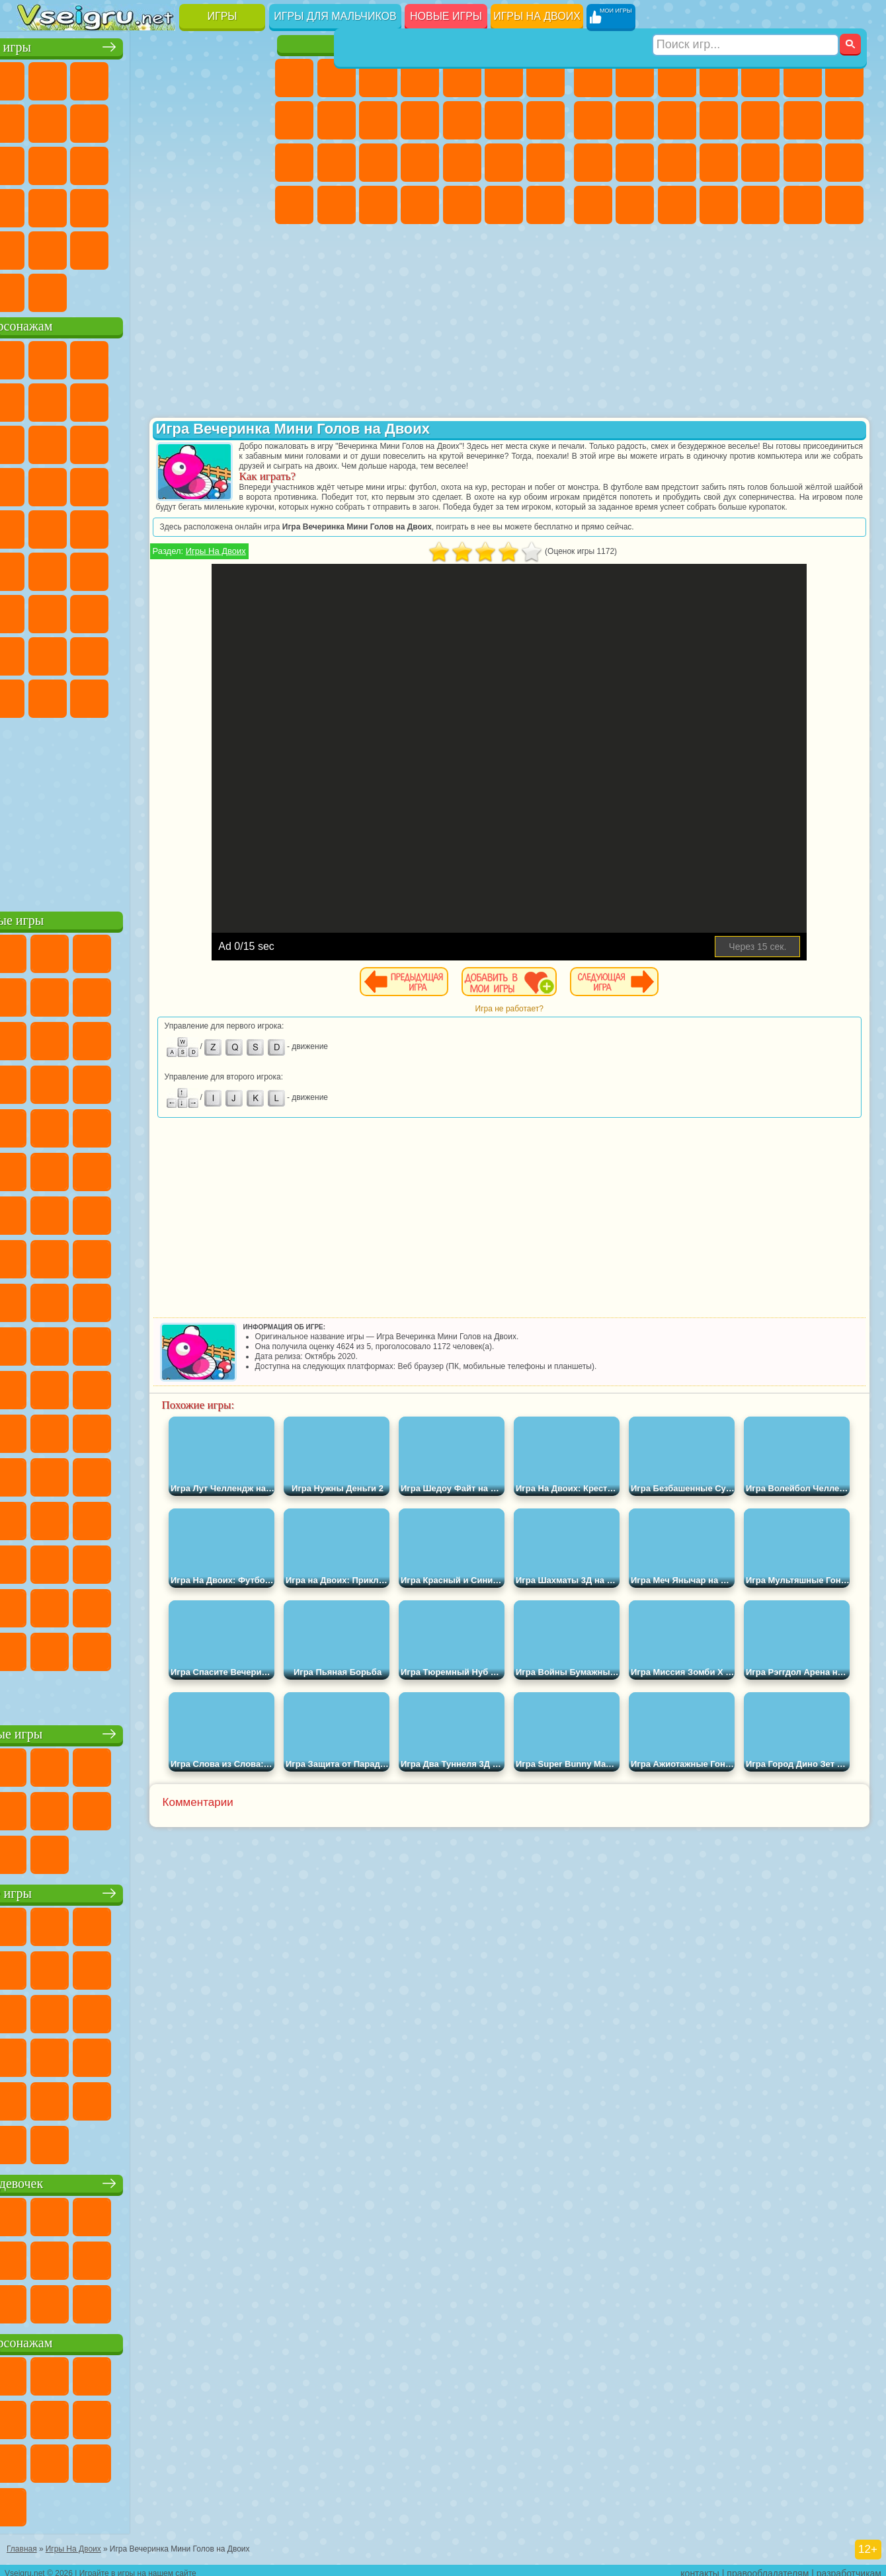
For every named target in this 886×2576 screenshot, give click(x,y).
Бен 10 (635, 205)
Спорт (162, 120)
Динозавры (37, 205)
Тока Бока (121, 653)
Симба (204, 653)
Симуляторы (121, 78)
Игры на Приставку (204, 289)
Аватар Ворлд (162, 653)
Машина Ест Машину (844, 162)
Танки (719, 78)
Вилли (37, 357)
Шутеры (760, 205)
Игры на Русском (204, 162)
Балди (79, 611)
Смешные (204, 120)
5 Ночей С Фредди (246, 357)
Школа (204, 247)
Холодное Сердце (378, 120)
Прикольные (79, 205)
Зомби (760, 78)
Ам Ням (121, 441)
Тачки (246, 441)
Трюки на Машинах (204, 205)
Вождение (37, 289)
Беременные (336, 162)
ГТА (593, 205)
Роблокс (204, 611)
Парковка (593, 78)
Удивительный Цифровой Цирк (246, 695)
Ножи (246, 162)
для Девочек (79, 78)
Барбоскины (121, 484)
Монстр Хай (504, 78)
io (246, 120)
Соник (79, 484)
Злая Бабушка (204, 399)
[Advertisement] (144, 809)
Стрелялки (844, 205)
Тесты (462, 78)
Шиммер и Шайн (121, 526)
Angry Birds (79, 441)
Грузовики (760, 120)
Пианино (504, 205)
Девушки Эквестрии (336, 78)
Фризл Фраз (37, 526)
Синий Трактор (37, 568)
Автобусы (719, 205)
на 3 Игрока (79, 247)
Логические (79, 162)
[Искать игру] (746, 17)
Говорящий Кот (162, 357)
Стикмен (719, 120)
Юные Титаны (246, 526)
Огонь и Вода (378, 78)
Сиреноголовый (121, 568)
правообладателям (768, 2566)
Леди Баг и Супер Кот (162, 399)
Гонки (844, 120)
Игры (222, 16)
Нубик (246, 611)
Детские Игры (162, 78)
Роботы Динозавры (719, 162)
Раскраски (294, 120)
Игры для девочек (422, 44)
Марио (204, 484)
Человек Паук (246, 484)
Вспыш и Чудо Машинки (37, 484)
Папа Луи (294, 162)
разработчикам (849, 2566)
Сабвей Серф (37, 441)
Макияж (545, 162)
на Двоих (204, 78)
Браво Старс (204, 568)
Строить (162, 289)
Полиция (677, 162)
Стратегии (677, 78)
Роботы (635, 162)
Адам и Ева (79, 526)
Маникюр (462, 162)
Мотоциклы (677, 120)
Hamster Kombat (204, 695)
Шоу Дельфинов (162, 441)
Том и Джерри (204, 526)
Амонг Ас (162, 568)
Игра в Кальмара (246, 568)
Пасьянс (162, 162)
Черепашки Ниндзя (635, 120)
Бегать (803, 205)
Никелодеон (121, 247)
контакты (699, 2566)
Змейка (246, 205)
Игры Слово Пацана (246, 653)
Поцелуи (545, 120)
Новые (37, 78)
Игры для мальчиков (335, 16)
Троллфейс (121, 399)
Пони (294, 78)
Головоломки (37, 247)
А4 (37, 611)
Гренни (121, 611)
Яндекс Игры (37, 120)
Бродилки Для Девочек (545, 78)
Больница (420, 162)
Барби (420, 78)
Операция (504, 162)
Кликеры (121, 162)
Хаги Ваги (162, 611)
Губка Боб (79, 357)
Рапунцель (378, 162)
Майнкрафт (844, 78)
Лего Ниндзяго (204, 357)
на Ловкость (246, 78)
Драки (803, 120)
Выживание (760, 162)
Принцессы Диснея (294, 205)
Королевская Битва (803, 78)
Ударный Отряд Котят (162, 484)
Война (121, 289)
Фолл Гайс (79, 568)
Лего (246, 399)
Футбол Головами (79, 289)
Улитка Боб (37, 399)
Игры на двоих (537, 16)
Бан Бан (79, 695)
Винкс (545, 205)
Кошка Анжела (336, 120)
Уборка (462, 205)
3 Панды (204, 441)
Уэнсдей (37, 695)
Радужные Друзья (79, 653)
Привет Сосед (37, 653)
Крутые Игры (162, 247)
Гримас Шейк (162, 695)
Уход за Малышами (378, 205)
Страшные (37, 162)
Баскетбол (246, 247)
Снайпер (593, 162)
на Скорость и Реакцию (162, 205)
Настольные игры (144, 1731)
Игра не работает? (573, 1018)
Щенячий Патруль (121, 357)
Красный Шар (79, 399)
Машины (593, 120)
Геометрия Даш (121, 120)
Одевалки (462, 120)
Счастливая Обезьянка (162, 526)
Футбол (635, 78)
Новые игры (446, 16)
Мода (336, 205)
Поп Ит (79, 120)
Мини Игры (121, 205)
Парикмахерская (504, 120)
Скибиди (121, 695)
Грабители (803, 162)
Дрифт (677, 205)
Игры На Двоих (342, 561)
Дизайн (420, 205)
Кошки (420, 120)
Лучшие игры (144, 44)
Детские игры (144, 1890)
